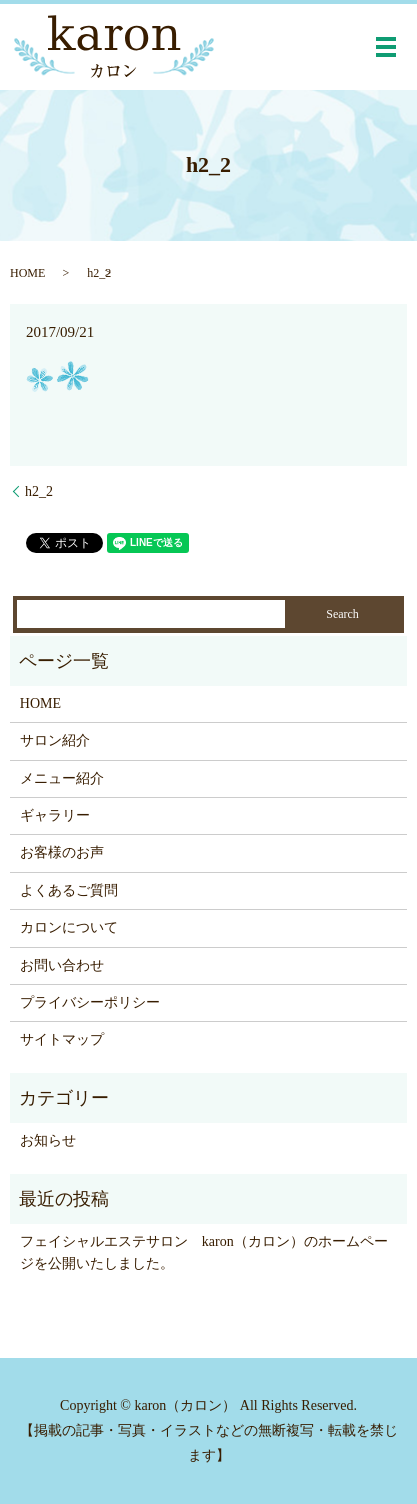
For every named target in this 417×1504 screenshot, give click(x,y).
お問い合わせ (62, 965)
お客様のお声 (62, 852)
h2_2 (39, 491)
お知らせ (48, 1140)
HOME (27, 273)
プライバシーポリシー (90, 1002)
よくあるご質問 (69, 890)
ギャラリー (55, 815)
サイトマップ (62, 1039)
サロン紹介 (55, 740)
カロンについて (69, 927)
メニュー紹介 (62, 778)
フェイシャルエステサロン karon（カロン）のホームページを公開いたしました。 (204, 1252)
